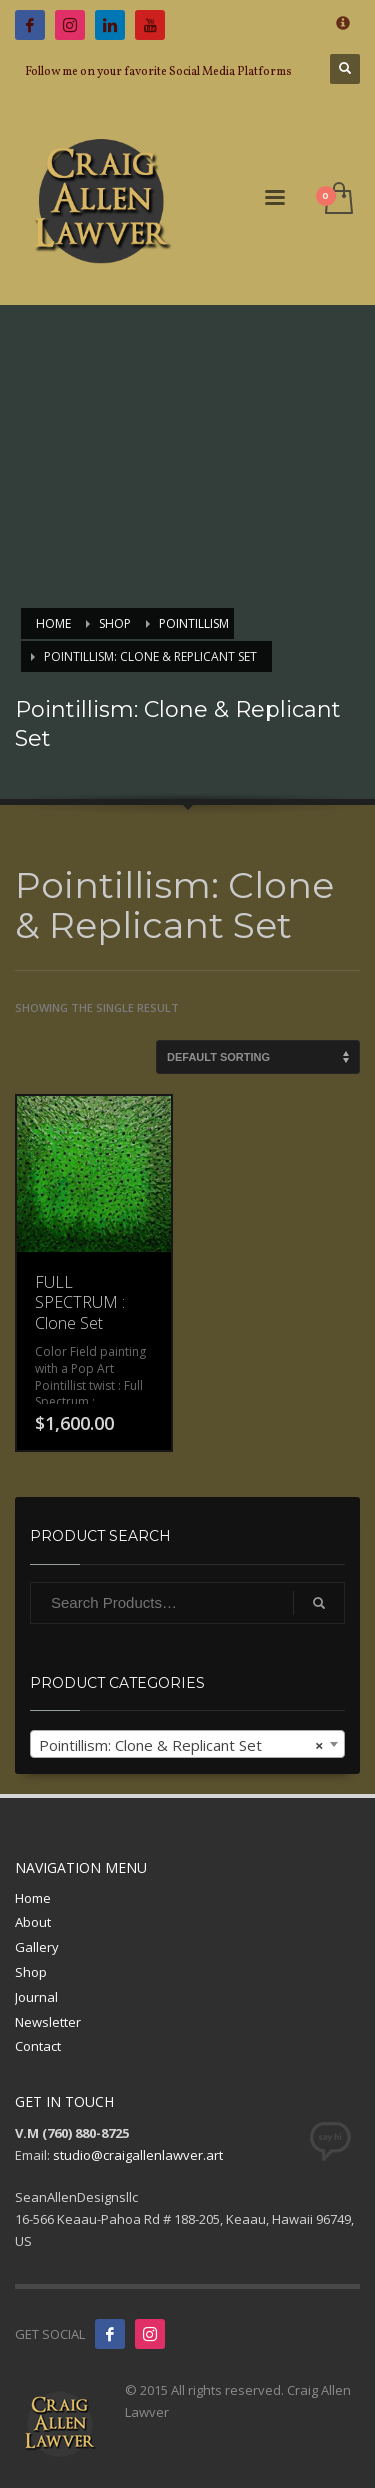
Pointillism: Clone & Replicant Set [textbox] (181, 1745)
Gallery (37, 1947)
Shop (31, 1972)
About (33, 1922)
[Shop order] (258, 1057)
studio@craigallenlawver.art (138, 2155)
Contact (38, 2046)
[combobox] (187, 1744)
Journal (36, 1997)
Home (33, 1898)
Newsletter (48, 2022)
